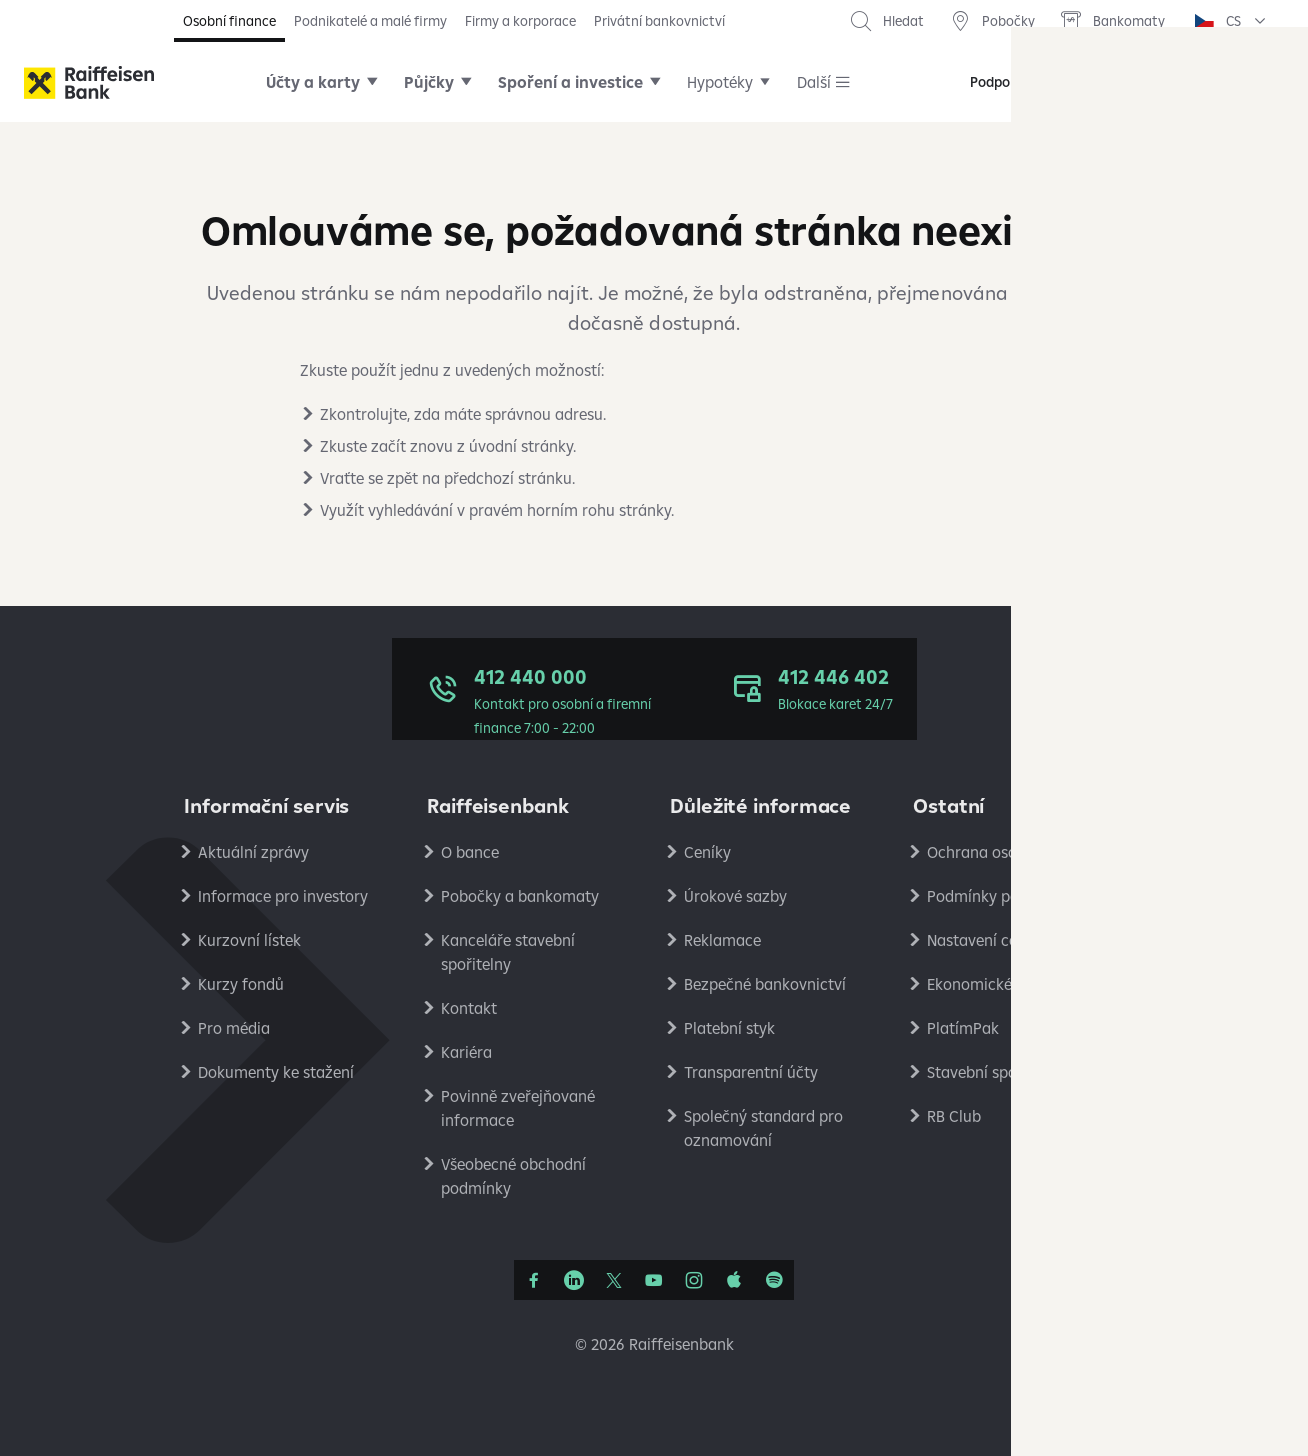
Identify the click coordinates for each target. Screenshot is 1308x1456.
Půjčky (429, 82)
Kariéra (466, 1052)
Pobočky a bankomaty (520, 896)
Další (814, 82)
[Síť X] (614, 1280)
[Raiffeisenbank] (89, 82)
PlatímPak (963, 1028)
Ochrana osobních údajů (1013, 852)
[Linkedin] (574, 1280)
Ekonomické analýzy (999, 984)
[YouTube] (654, 1280)
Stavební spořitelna (995, 1072)
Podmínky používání (998, 896)
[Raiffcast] (774, 1280)
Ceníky (707, 852)
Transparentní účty (751, 1072)
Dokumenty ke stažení (276, 1072)
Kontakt (469, 1008)
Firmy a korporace (520, 21)
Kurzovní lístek (249, 940)
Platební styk (729, 1028)
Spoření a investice (570, 82)
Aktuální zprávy (253, 852)
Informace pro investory (283, 896)
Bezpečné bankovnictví (765, 984)
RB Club (954, 1116)
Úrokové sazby (735, 896)
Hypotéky (720, 82)
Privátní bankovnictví (659, 21)
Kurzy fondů (241, 984)
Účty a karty (313, 82)
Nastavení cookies (990, 940)
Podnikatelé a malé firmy (370, 21)
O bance (470, 852)
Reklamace (722, 940)
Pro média (234, 1028)
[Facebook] (534, 1280)
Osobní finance (229, 21)
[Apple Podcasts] (734, 1280)
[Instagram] (694, 1280)
